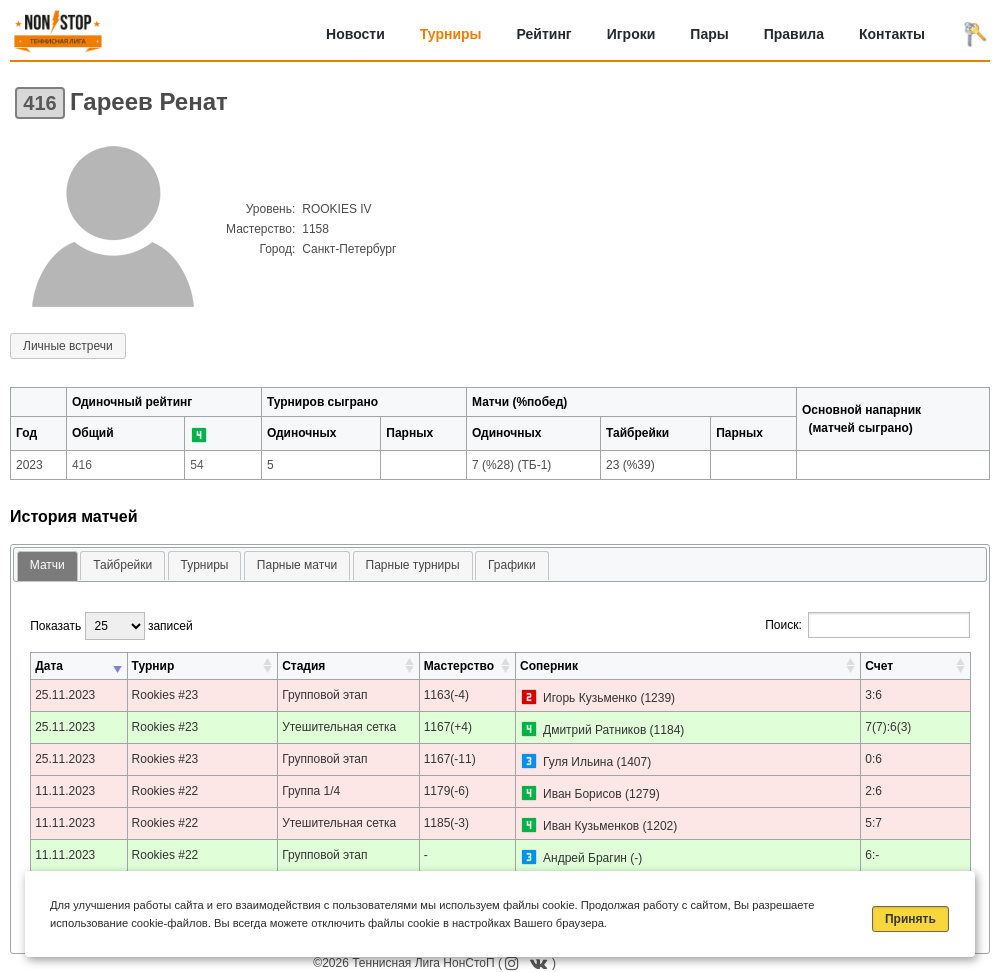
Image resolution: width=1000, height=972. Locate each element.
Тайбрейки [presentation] (122, 565)
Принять (910, 919)
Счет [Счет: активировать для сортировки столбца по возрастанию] (879, 666)
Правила (794, 34)
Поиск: (867, 625)
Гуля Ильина (578, 762)
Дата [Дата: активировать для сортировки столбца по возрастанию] (49, 666)
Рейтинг (544, 34)
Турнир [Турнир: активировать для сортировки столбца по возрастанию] (153, 666)
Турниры (451, 34)
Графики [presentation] (512, 565)
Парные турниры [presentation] (413, 565)
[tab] (47, 566)
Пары (709, 34)
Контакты (892, 34)
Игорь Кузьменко (590, 698)
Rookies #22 (165, 791)
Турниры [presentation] (205, 565)
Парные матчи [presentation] (297, 565)
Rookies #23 (165, 695)
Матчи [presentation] (47, 565)
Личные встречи (68, 346)
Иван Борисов (582, 794)
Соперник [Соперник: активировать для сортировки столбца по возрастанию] (549, 666)
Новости (355, 34)
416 (39, 103)
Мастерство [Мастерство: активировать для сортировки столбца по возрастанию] (459, 666)
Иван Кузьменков (591, 826)
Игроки (631, 34)
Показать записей (111, 626)
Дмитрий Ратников (594, 730)
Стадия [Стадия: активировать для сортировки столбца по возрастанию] (303, 666)
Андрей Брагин (585, 858)
